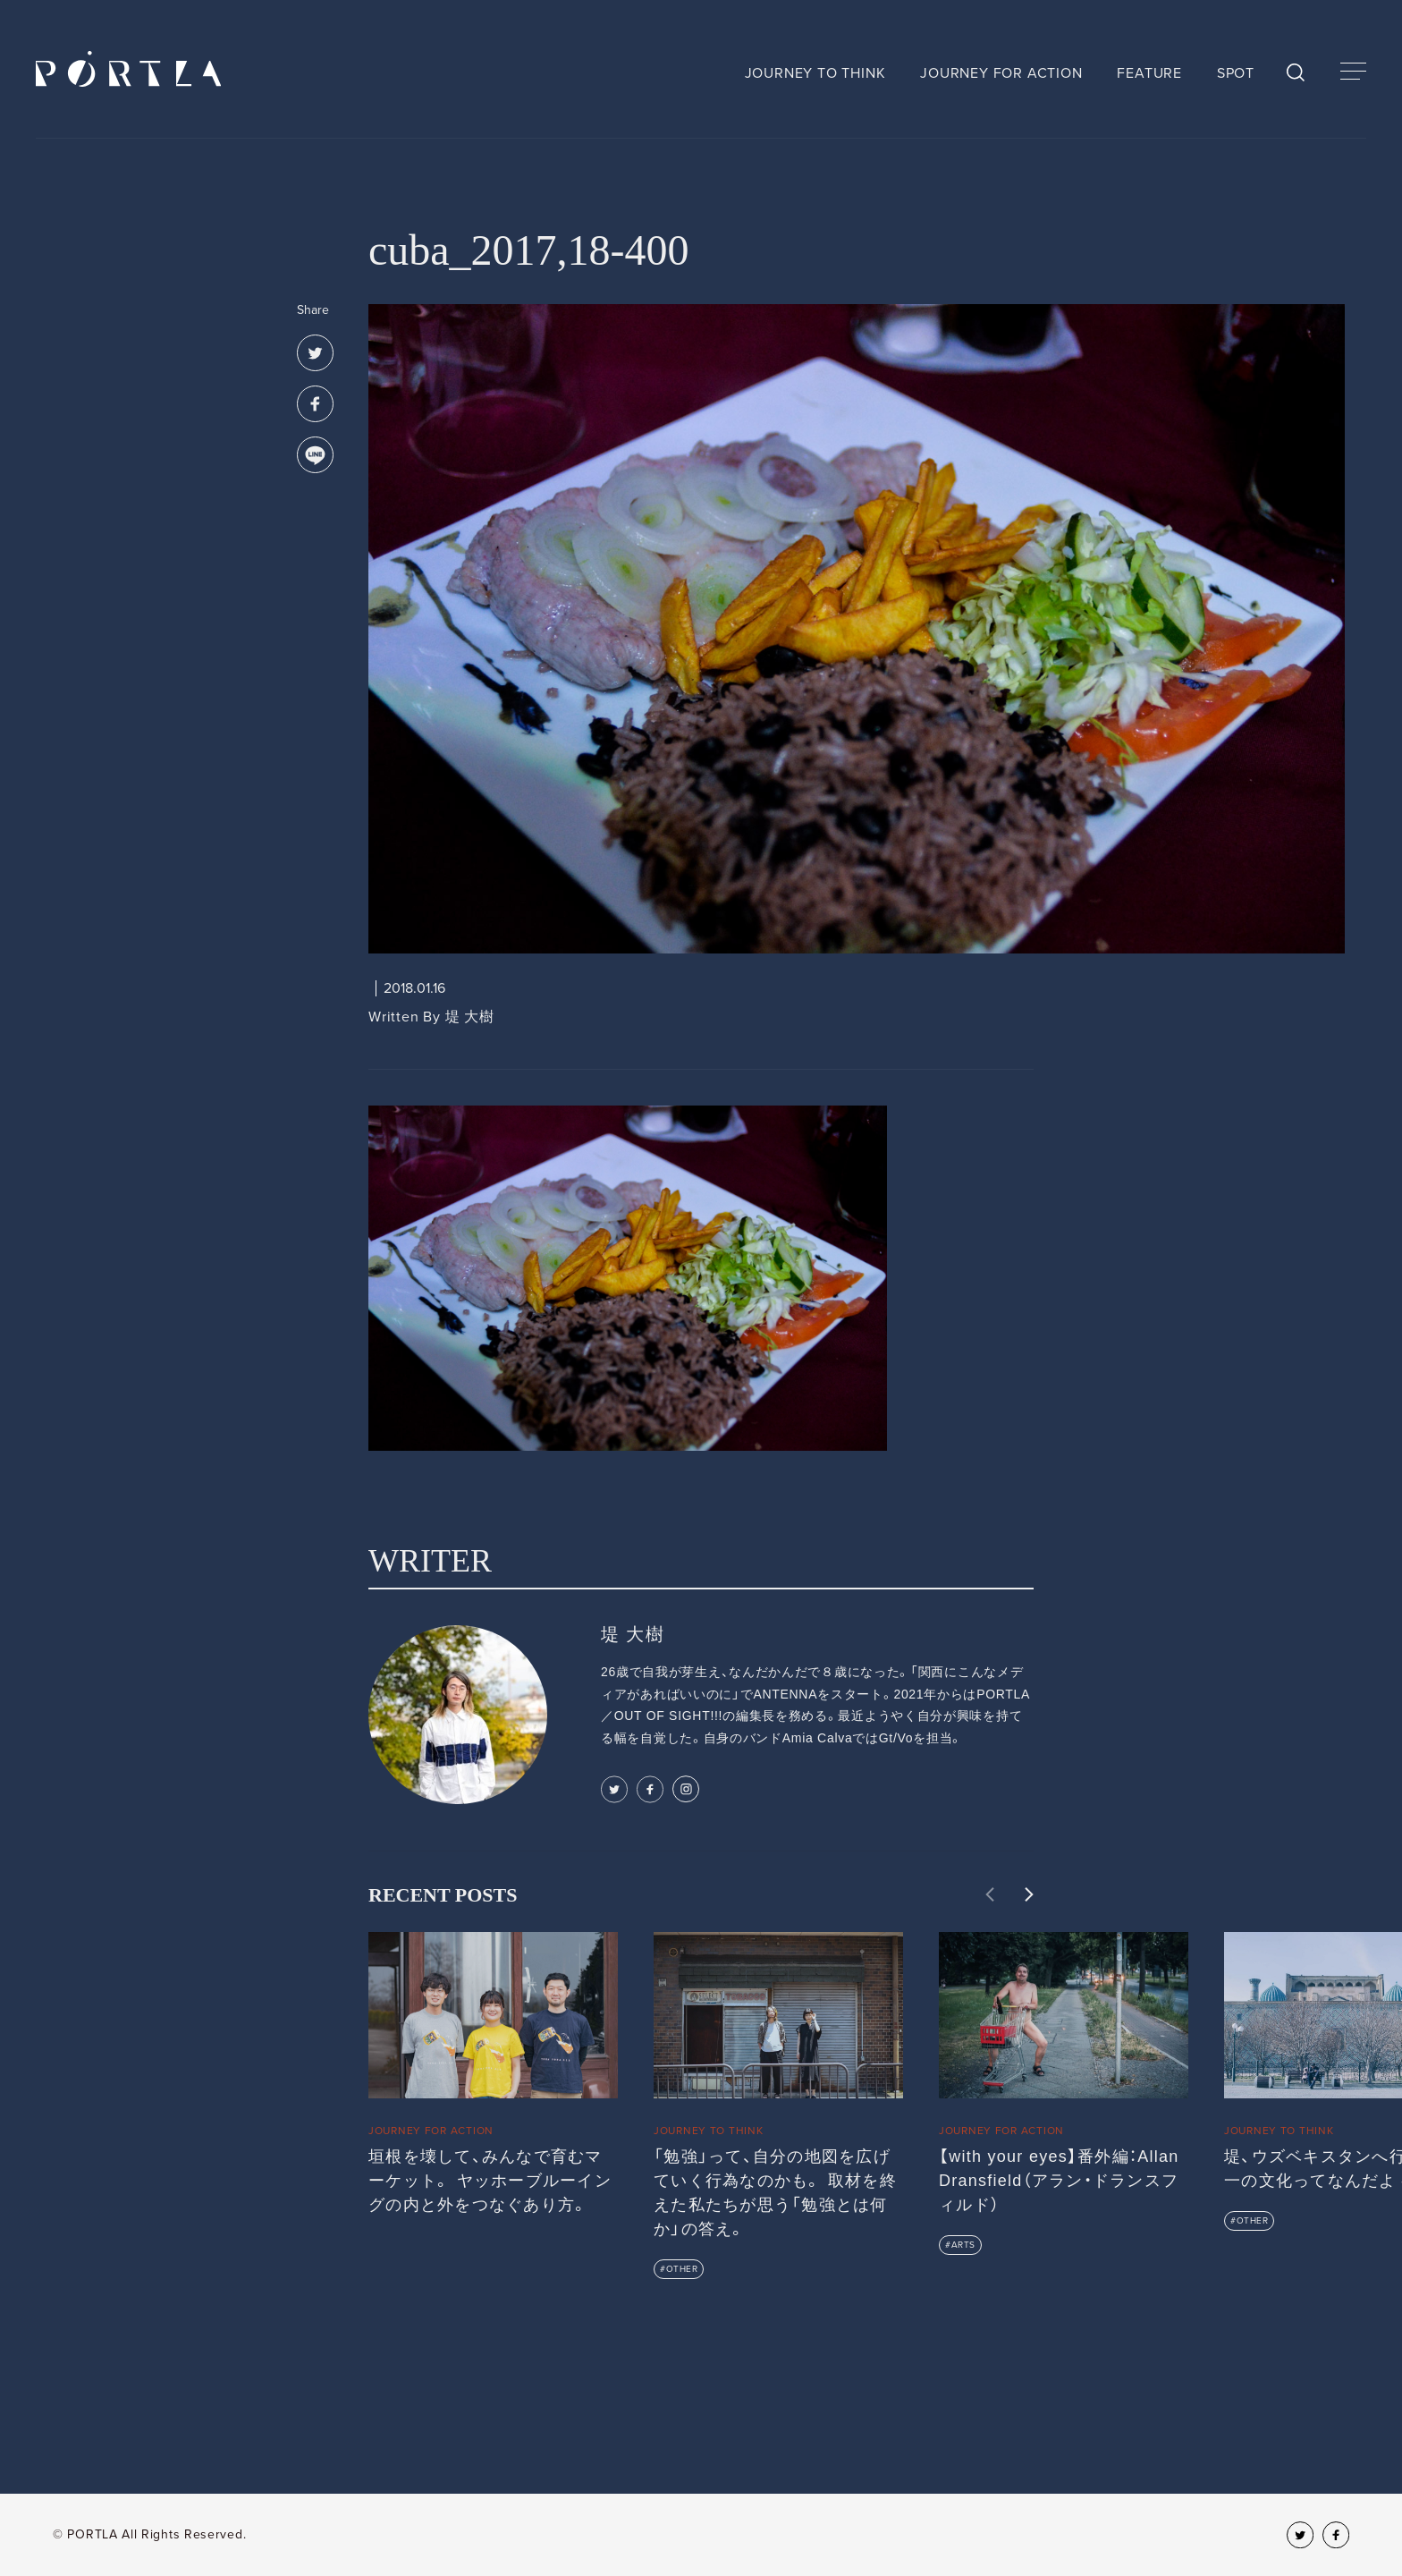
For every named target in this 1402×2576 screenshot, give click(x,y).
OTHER (682, 2269)
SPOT (1235, 73)
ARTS (963, 2245)
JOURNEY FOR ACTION (1001, 73)
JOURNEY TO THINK (815, 73)
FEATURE (1149, 73)
